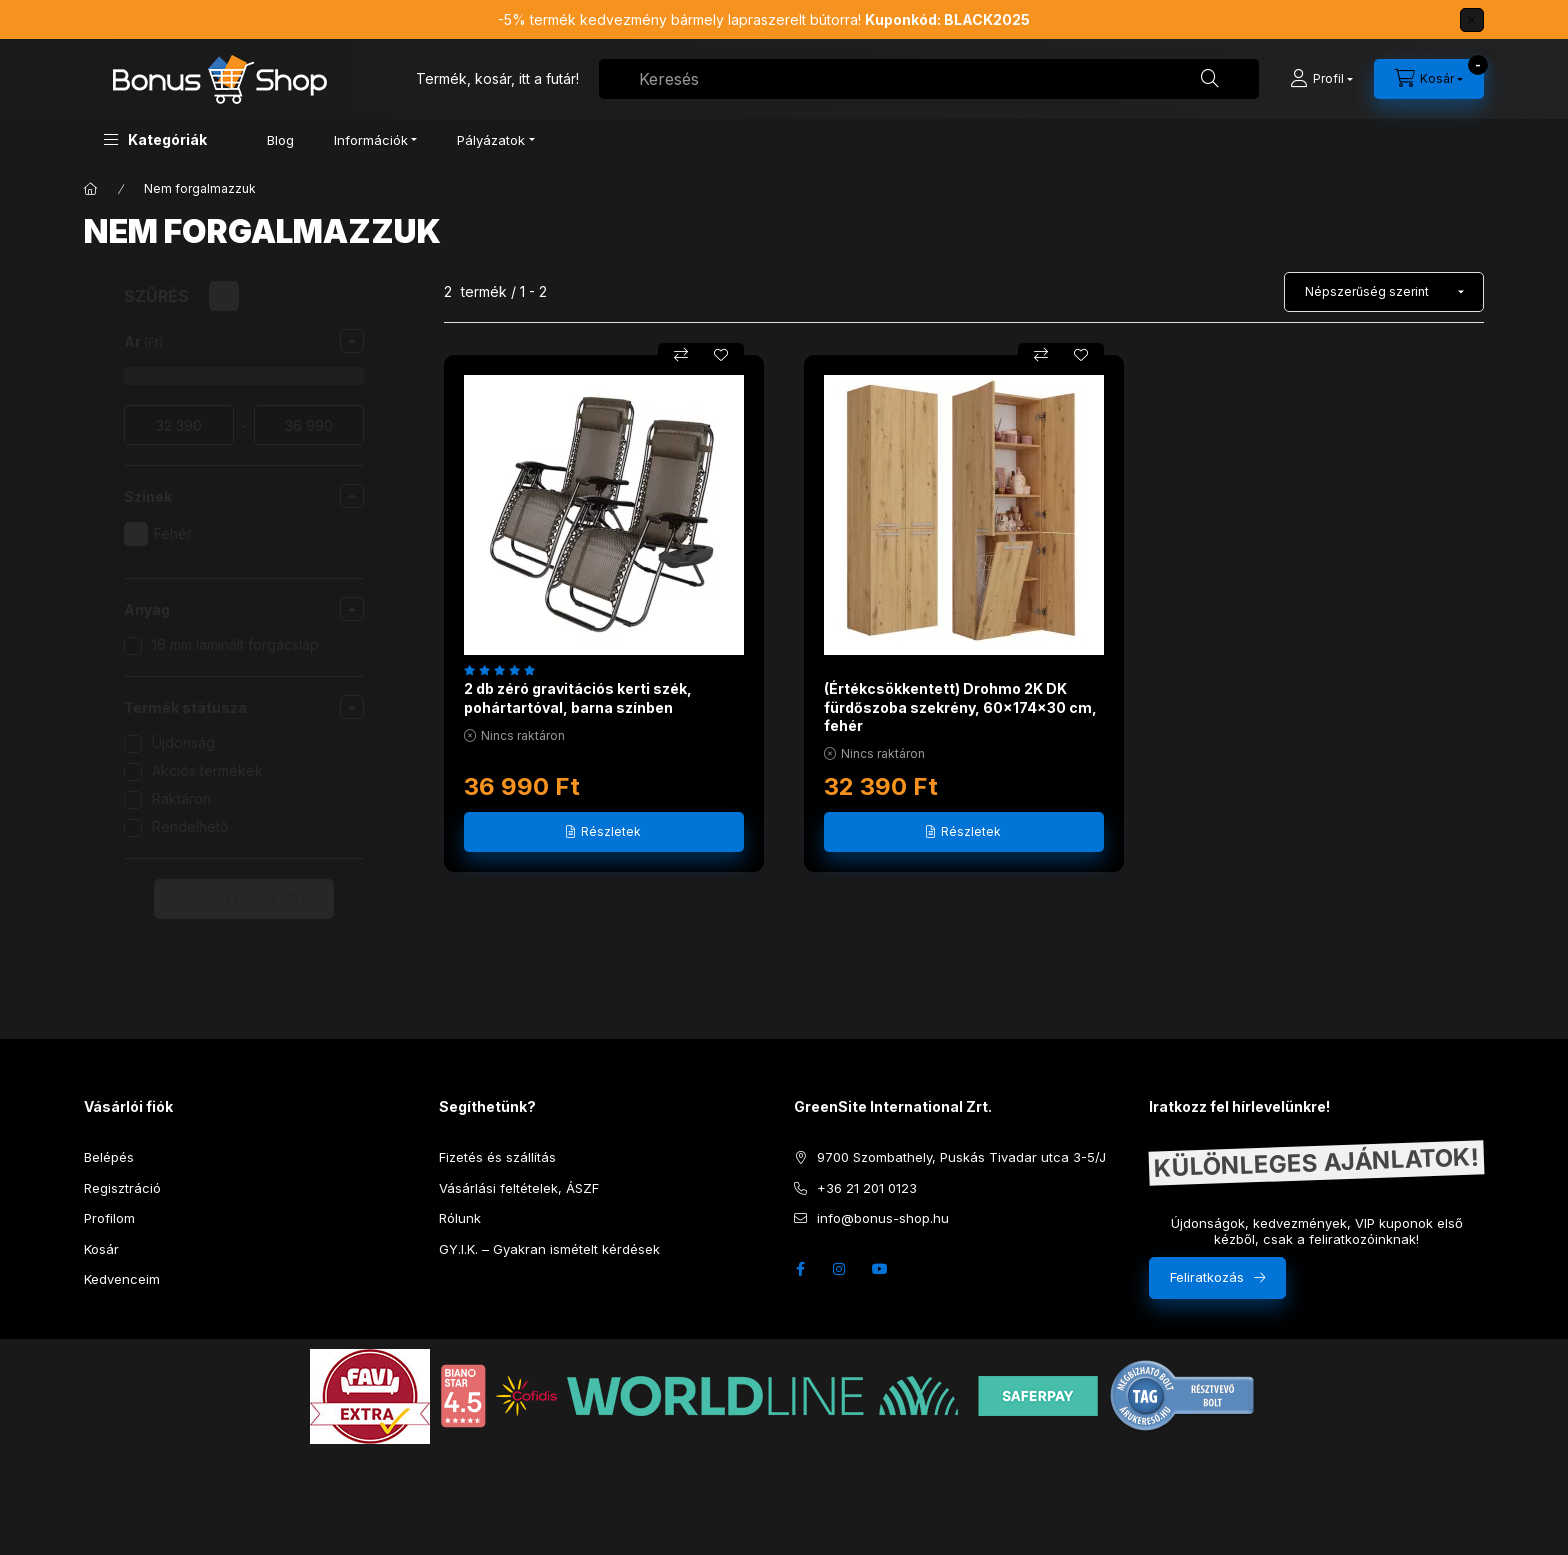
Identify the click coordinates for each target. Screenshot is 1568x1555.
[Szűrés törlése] (224, 296)
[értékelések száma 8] (504, 670)
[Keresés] (1210, 79)
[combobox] (929, 79)
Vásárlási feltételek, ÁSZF (519, 1188)
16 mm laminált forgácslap (235, 644)
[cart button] (1429, 79)
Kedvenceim (122, 1279)
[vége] (309, 425)
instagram (840, 1269)
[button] (155, 139)
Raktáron (181, 798)
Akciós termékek (207, 770)
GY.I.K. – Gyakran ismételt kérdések (549, 1249)
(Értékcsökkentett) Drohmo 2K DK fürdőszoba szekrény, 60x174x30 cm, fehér (960, 706)
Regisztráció (122, 1188)
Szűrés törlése (234, 898)
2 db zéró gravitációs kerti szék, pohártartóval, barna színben (578, 697)
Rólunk (460, 1218)
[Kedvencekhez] (721, 355)
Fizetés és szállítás (497, 1157)
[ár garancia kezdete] (179, 425)
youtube (880, 1269)
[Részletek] (604, 832)
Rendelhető (190, 826)
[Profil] (1321, 79)
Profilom (109, 1218)
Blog (280, 140)
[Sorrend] (1384, 292)
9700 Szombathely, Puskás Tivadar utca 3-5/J (961, 1157)
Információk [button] (371, 140)
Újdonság (183, 742)
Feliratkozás (1207, 1277)
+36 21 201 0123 (867, 1188)
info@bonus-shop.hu (883, 1218)
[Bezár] (1472, 20)
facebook (800, 1269)
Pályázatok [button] (491, 140)
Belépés (109, 1157)
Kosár (101, 1249)
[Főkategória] (91, 189)
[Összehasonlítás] (681, 355)
